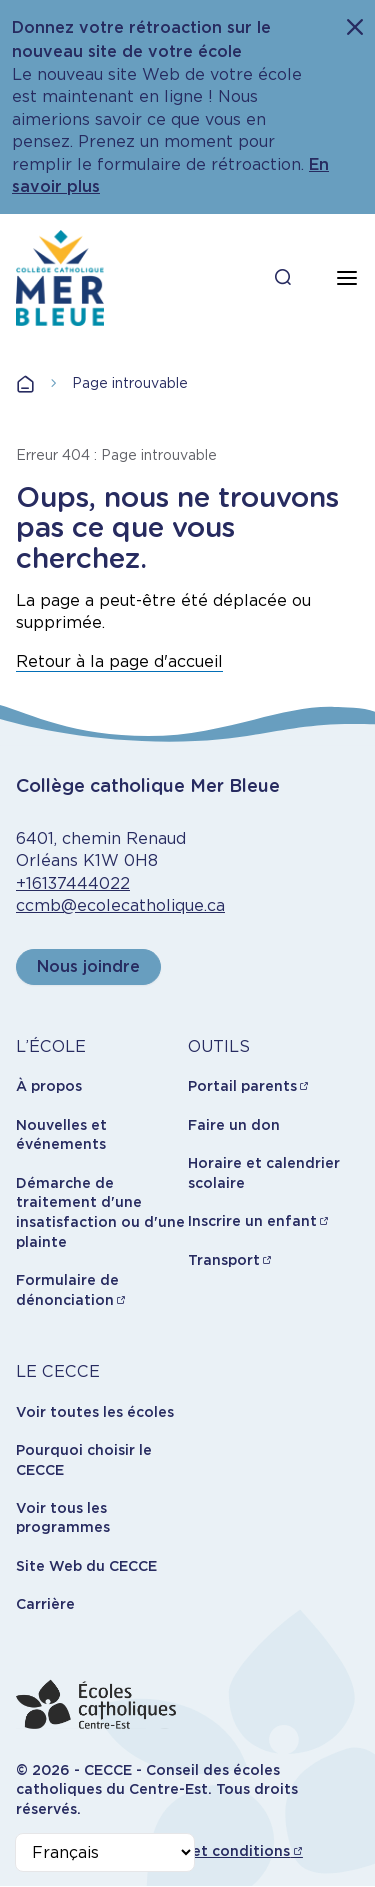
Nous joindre (88, 966)
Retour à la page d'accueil (119, 661)
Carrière (45, 1604)
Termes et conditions (212, 1851)
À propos (49, 1086)
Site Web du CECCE (86, 1566)
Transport (224, 1260)
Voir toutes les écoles (95, 1412)
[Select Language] (105, 1852)
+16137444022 (73, 883)
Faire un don (234, 1125)
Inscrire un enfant (252, 1221)
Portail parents (242, 1086)
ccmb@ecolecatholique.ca (120, 905)
